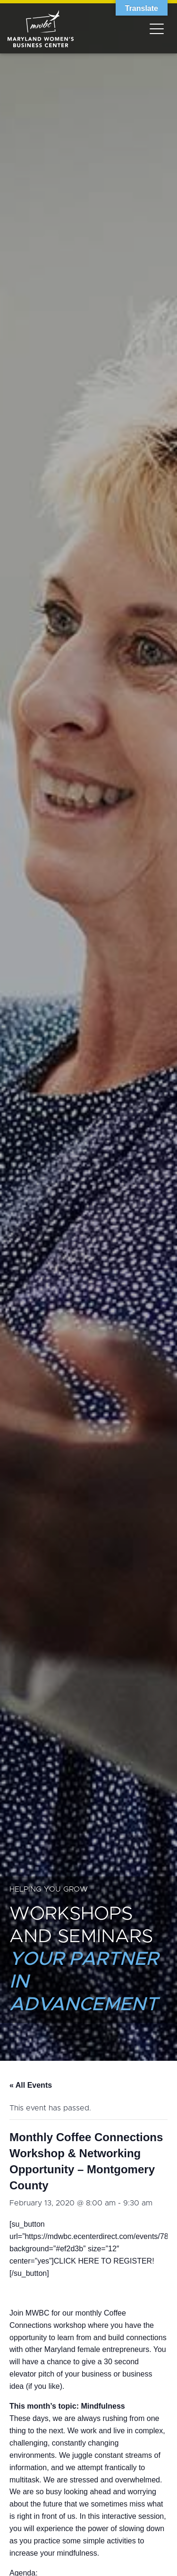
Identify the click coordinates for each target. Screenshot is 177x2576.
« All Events (30, 2085)
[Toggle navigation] (156, 28)
